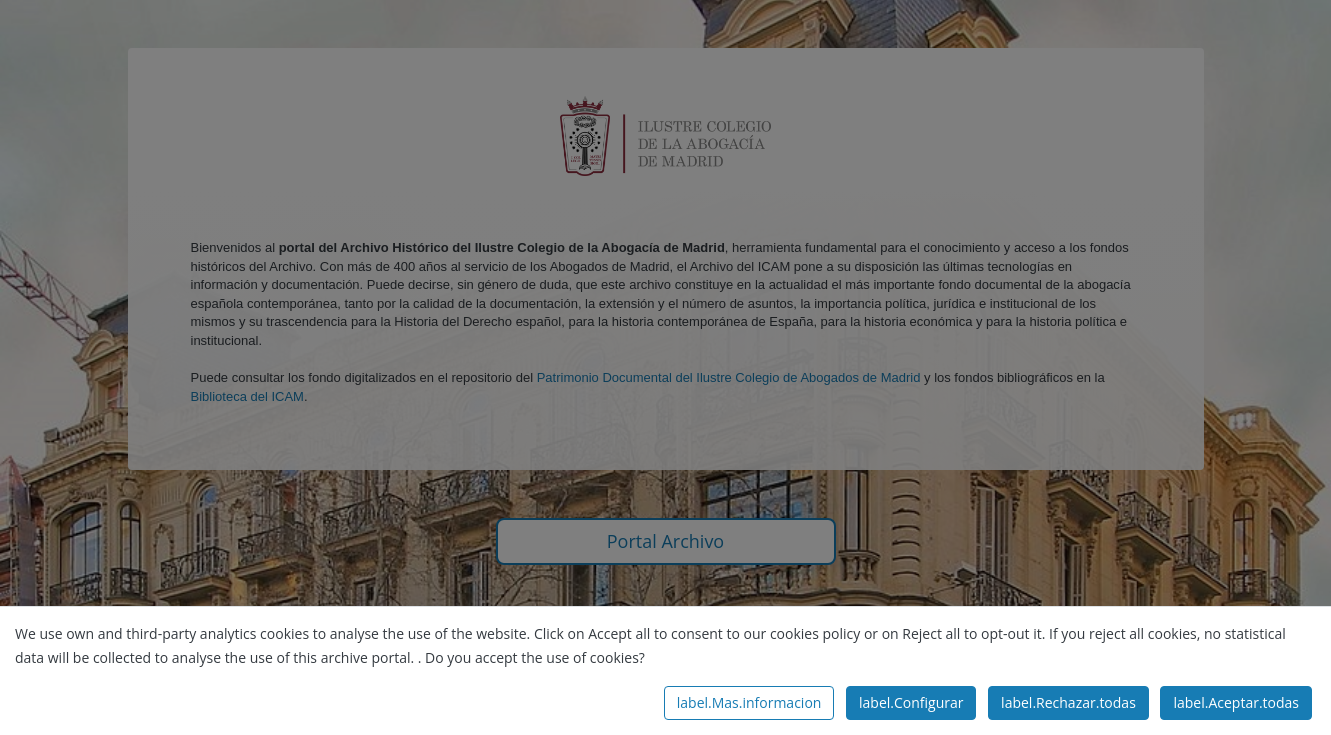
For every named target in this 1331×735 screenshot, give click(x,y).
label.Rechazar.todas (1068, 702)
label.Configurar (911, 702)
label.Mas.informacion (749, 702)
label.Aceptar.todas (1236, 702)
